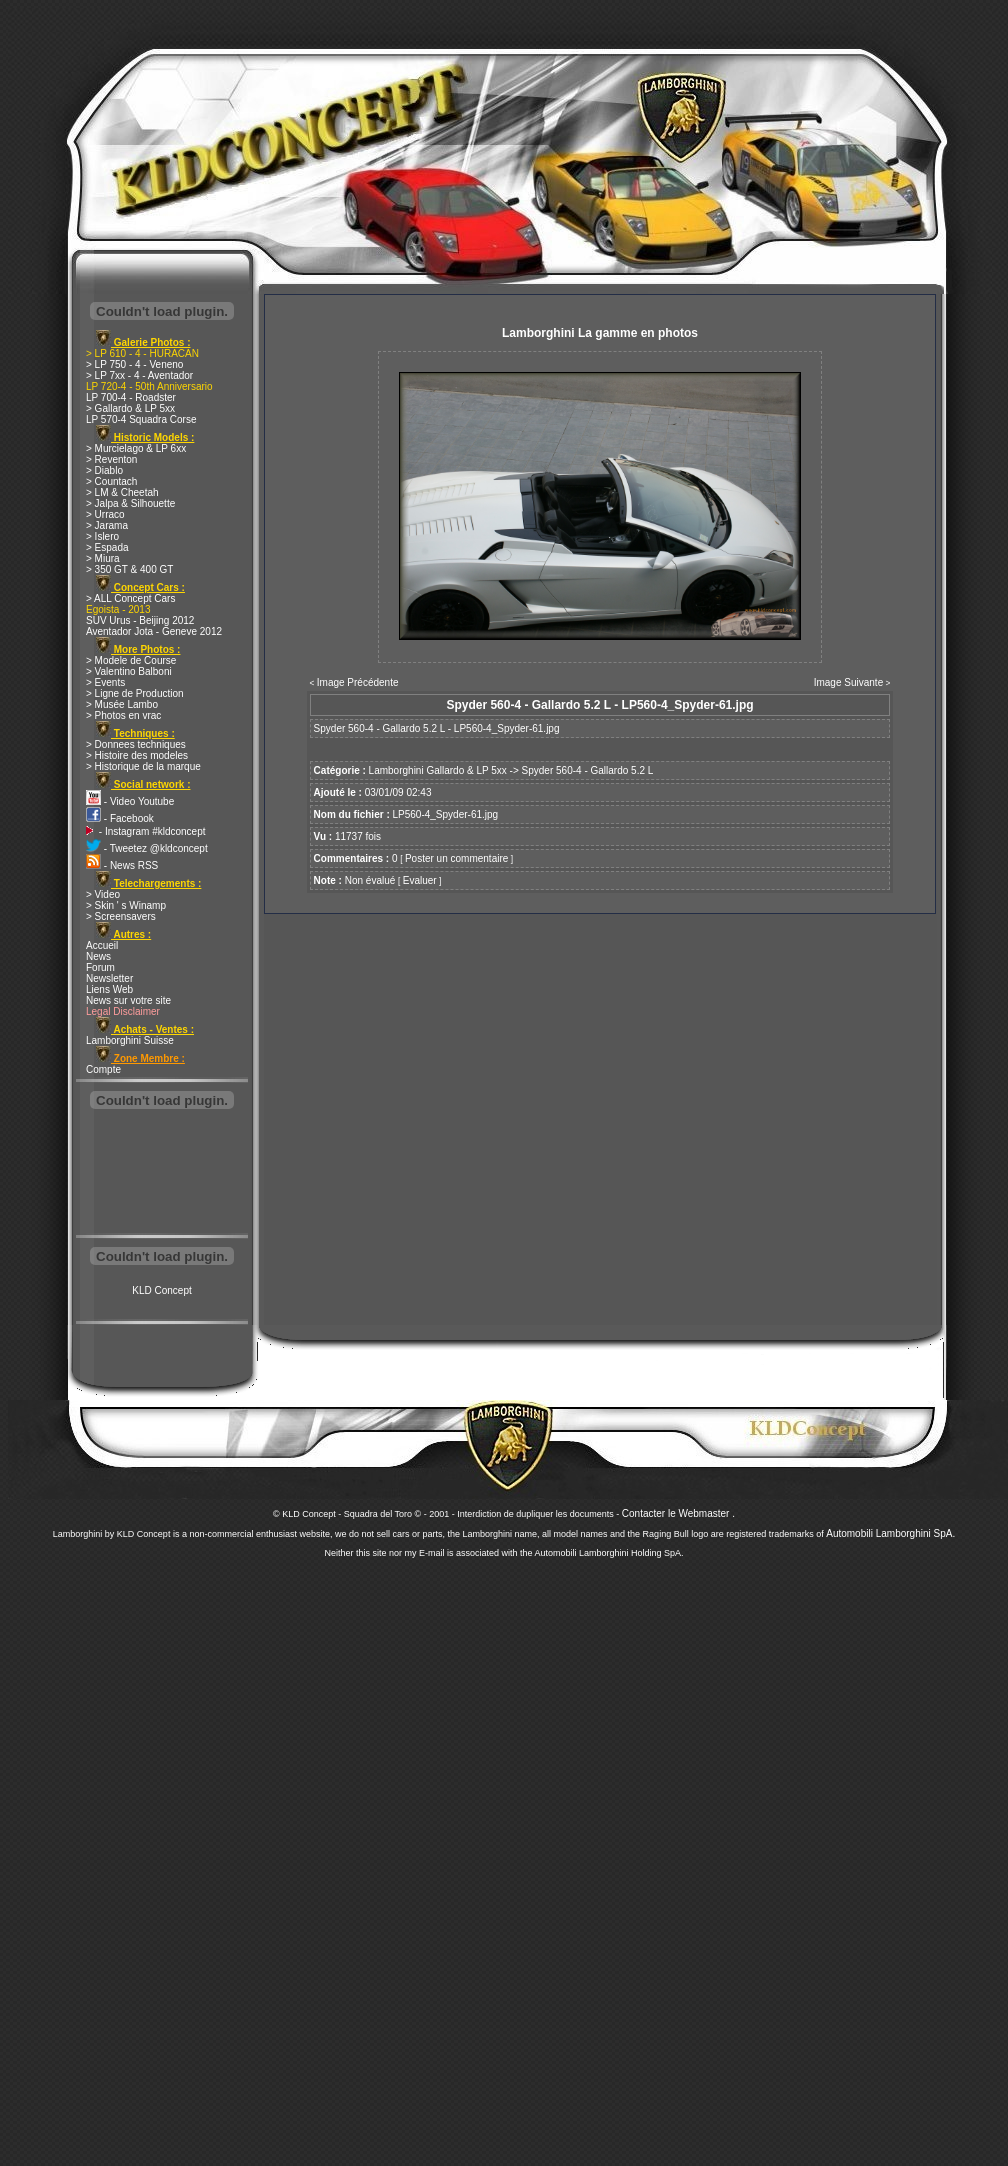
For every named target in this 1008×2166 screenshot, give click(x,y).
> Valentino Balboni (129, 671)
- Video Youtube (130, 801)
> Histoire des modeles (137, 755)
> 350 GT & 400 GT (129, 569)
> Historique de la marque (143, 766)
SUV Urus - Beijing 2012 (140, 620)
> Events (105, 682)
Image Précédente (358, 682)
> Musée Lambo (122, 704)
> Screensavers (121, 916)
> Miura (103, 558)
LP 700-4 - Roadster (131, 397)
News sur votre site (128, 1000)
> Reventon (111, 459)
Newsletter (109, 978)
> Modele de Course (131, 660)
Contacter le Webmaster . (678, 1513)
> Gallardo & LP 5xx (130, 408)
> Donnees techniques (136, 744)
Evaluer (420, 880)
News (98, 956)
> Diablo (104, 470)
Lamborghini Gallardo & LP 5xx (438, 770)
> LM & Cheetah (122, 492)
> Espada (107, 547)
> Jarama (107, 525)
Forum (100, 967)
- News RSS (122, 865)
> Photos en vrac (123, 715)
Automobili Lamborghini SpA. (890, 1533)
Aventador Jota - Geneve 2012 (154, 631)
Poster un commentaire (456, 858)
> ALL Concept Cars (130, 598)
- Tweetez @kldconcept (147, 848)
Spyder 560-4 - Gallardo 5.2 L (588, 770)
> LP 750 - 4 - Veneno (134, 364)
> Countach (111, 481)
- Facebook (120, 818)
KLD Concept (161, 1290)
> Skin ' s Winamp (126, 905)
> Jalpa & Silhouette (130, 503)
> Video (103, 894)
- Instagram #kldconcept (146, 831)
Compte (103, 1069)
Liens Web (109, 989)
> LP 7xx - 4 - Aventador (139, 375)
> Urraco (105, 514)
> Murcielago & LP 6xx (136, 448)
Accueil (102, 945)
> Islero (102, 536)
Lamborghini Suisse (130, 1040)
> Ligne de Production (135, 693)
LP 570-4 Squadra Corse (141, 419)
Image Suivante (849, 682)
